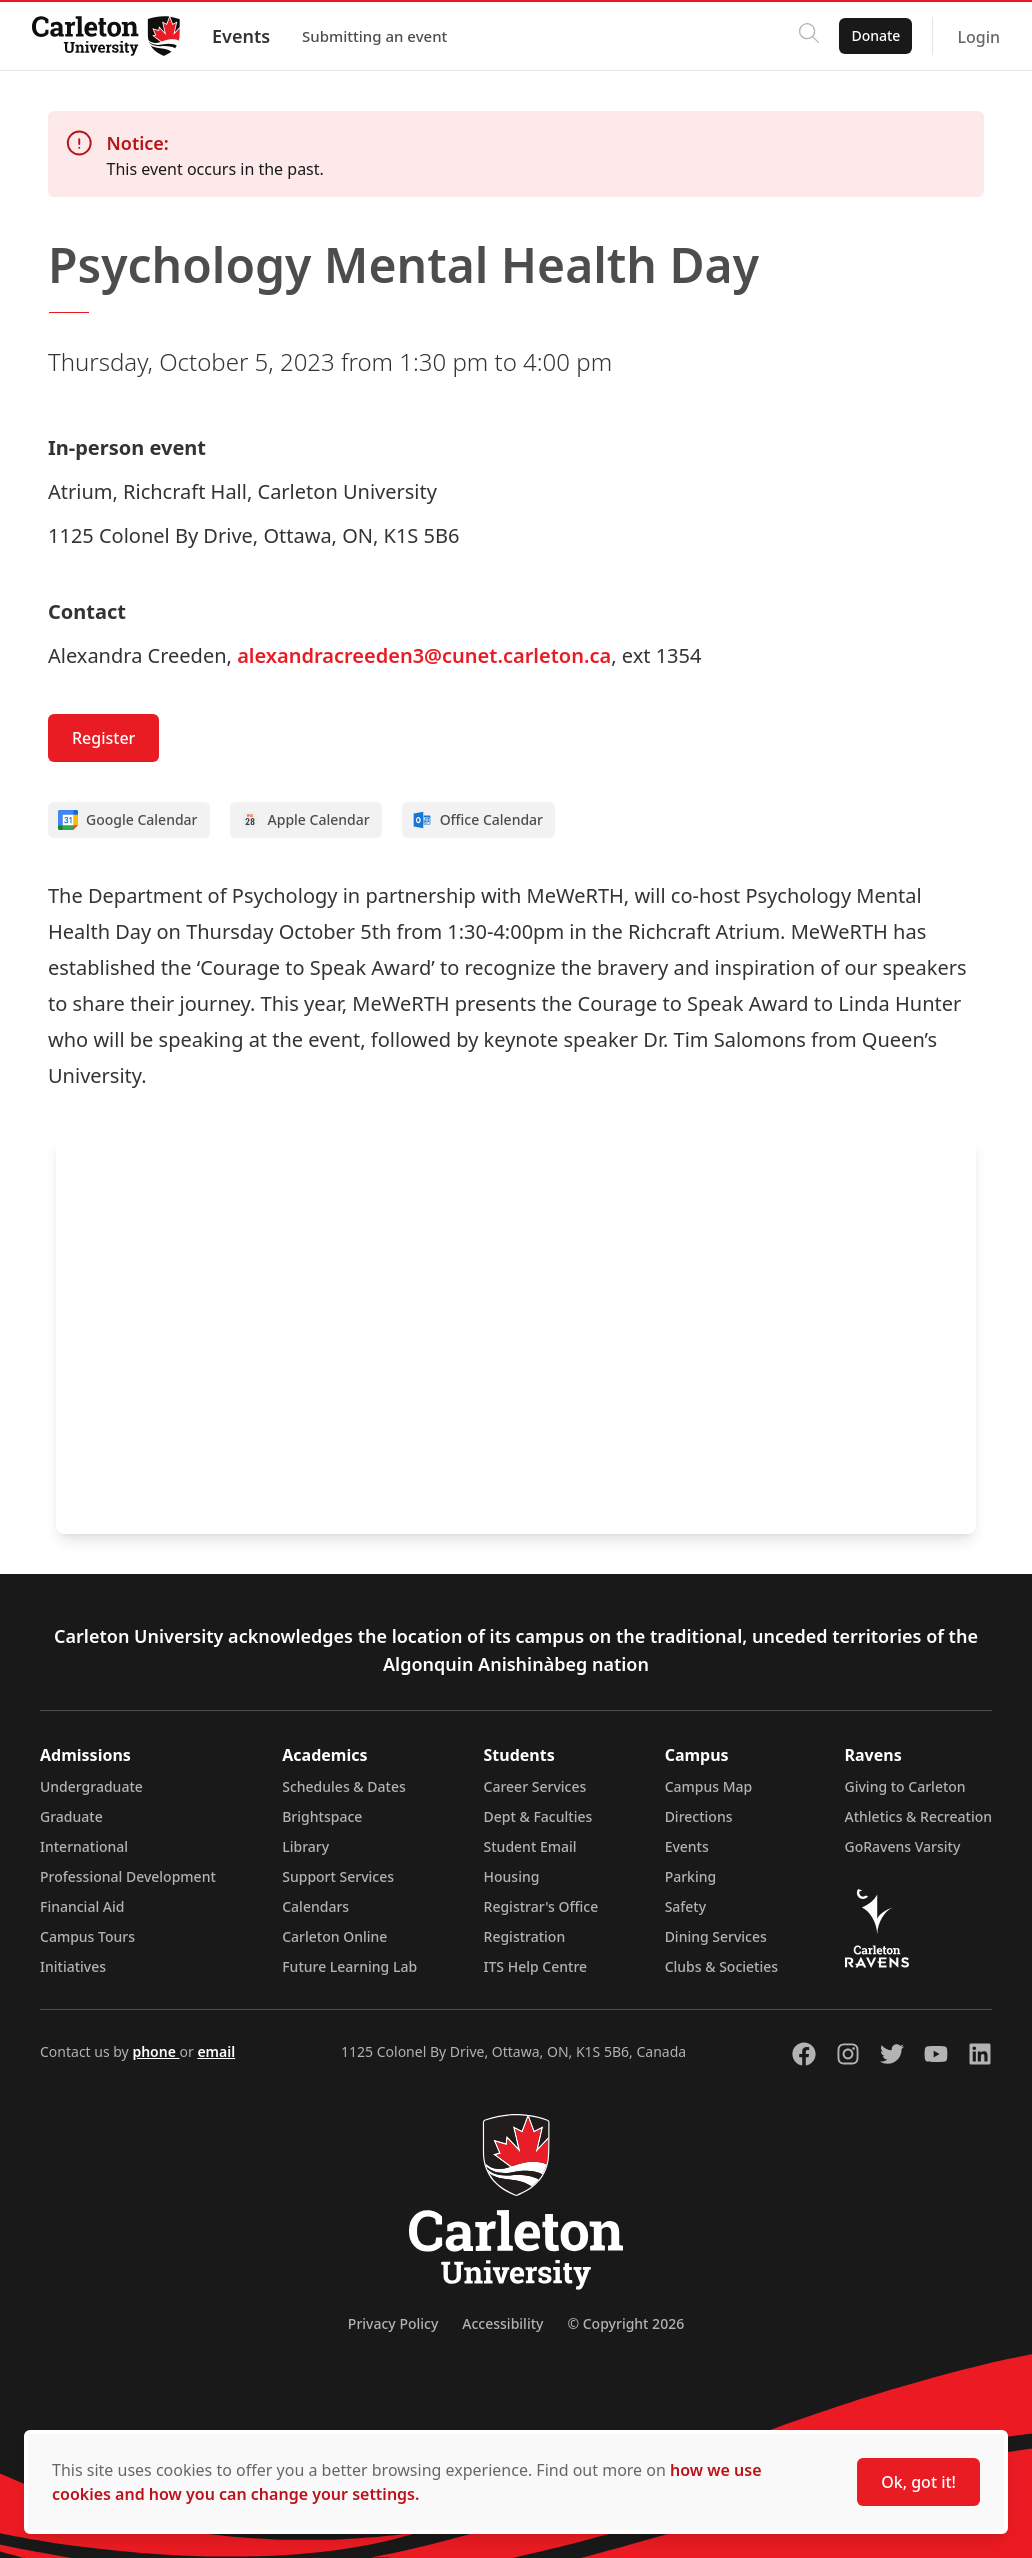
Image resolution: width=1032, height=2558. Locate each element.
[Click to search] (809, 36)
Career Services (535, 1786)
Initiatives (73, 1966)
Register (103, 738)
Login (978, 37)
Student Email (530, 1846)
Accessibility (502, 2323)
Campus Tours (87, 1936)
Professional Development (128, 1876)
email (216, 2051)
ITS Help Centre (536, 1966)
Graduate (71, 1816)
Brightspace (322, 1816)
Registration (525, 1936)
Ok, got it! (918, 2482)
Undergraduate (91, 1786)
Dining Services (716, 1936)
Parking (691, 1876)
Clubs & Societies (721, 1966)
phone (155, 2051)
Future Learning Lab (349, 1966)
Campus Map (709, 1786)
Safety (686, 1906)
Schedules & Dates (344, 1786)
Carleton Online (334, 1936)
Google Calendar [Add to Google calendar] (128, 820)
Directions (699, 1816)
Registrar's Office (541, 1906)
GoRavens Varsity (903, 1846)
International (84, 1846)
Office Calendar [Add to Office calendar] (477, 820)
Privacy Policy (393, 2323)
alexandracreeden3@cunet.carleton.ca (424, 655)
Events (241, 36)
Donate (875, 35)
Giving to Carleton (905, 1786)
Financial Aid (82, 1906)
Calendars (315, 1906)
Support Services (338, 1876)
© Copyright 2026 (625, 2323)
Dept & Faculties (538, 1816)
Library (305, 1846)
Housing (512, 1876)
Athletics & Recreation (918, 1816)
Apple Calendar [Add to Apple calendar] (305, 820)
